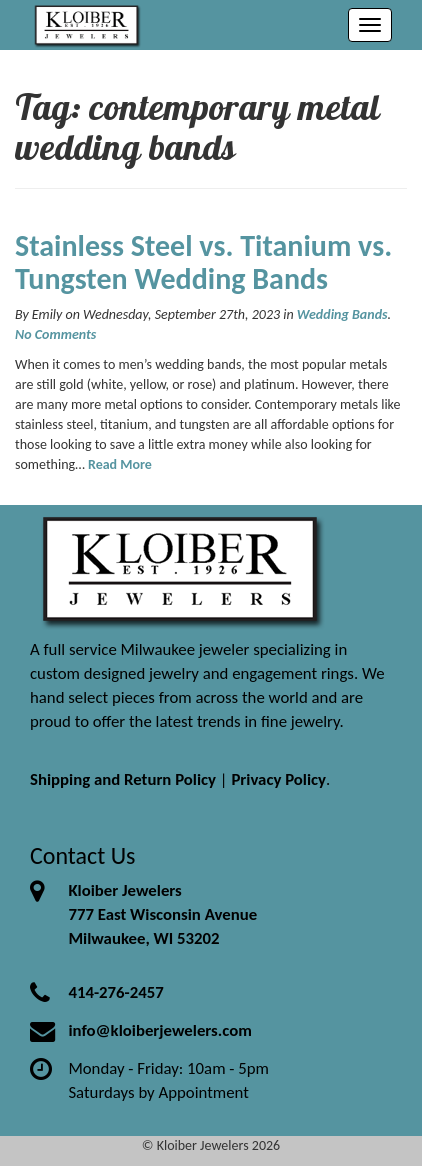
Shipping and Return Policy (123, 779)
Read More (120, 464)
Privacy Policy (278, 779)
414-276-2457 (115, 992)
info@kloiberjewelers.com (160, 1030)
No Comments (55, 334)
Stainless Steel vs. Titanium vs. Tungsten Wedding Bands (203, 262)
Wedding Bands (342, 314)
